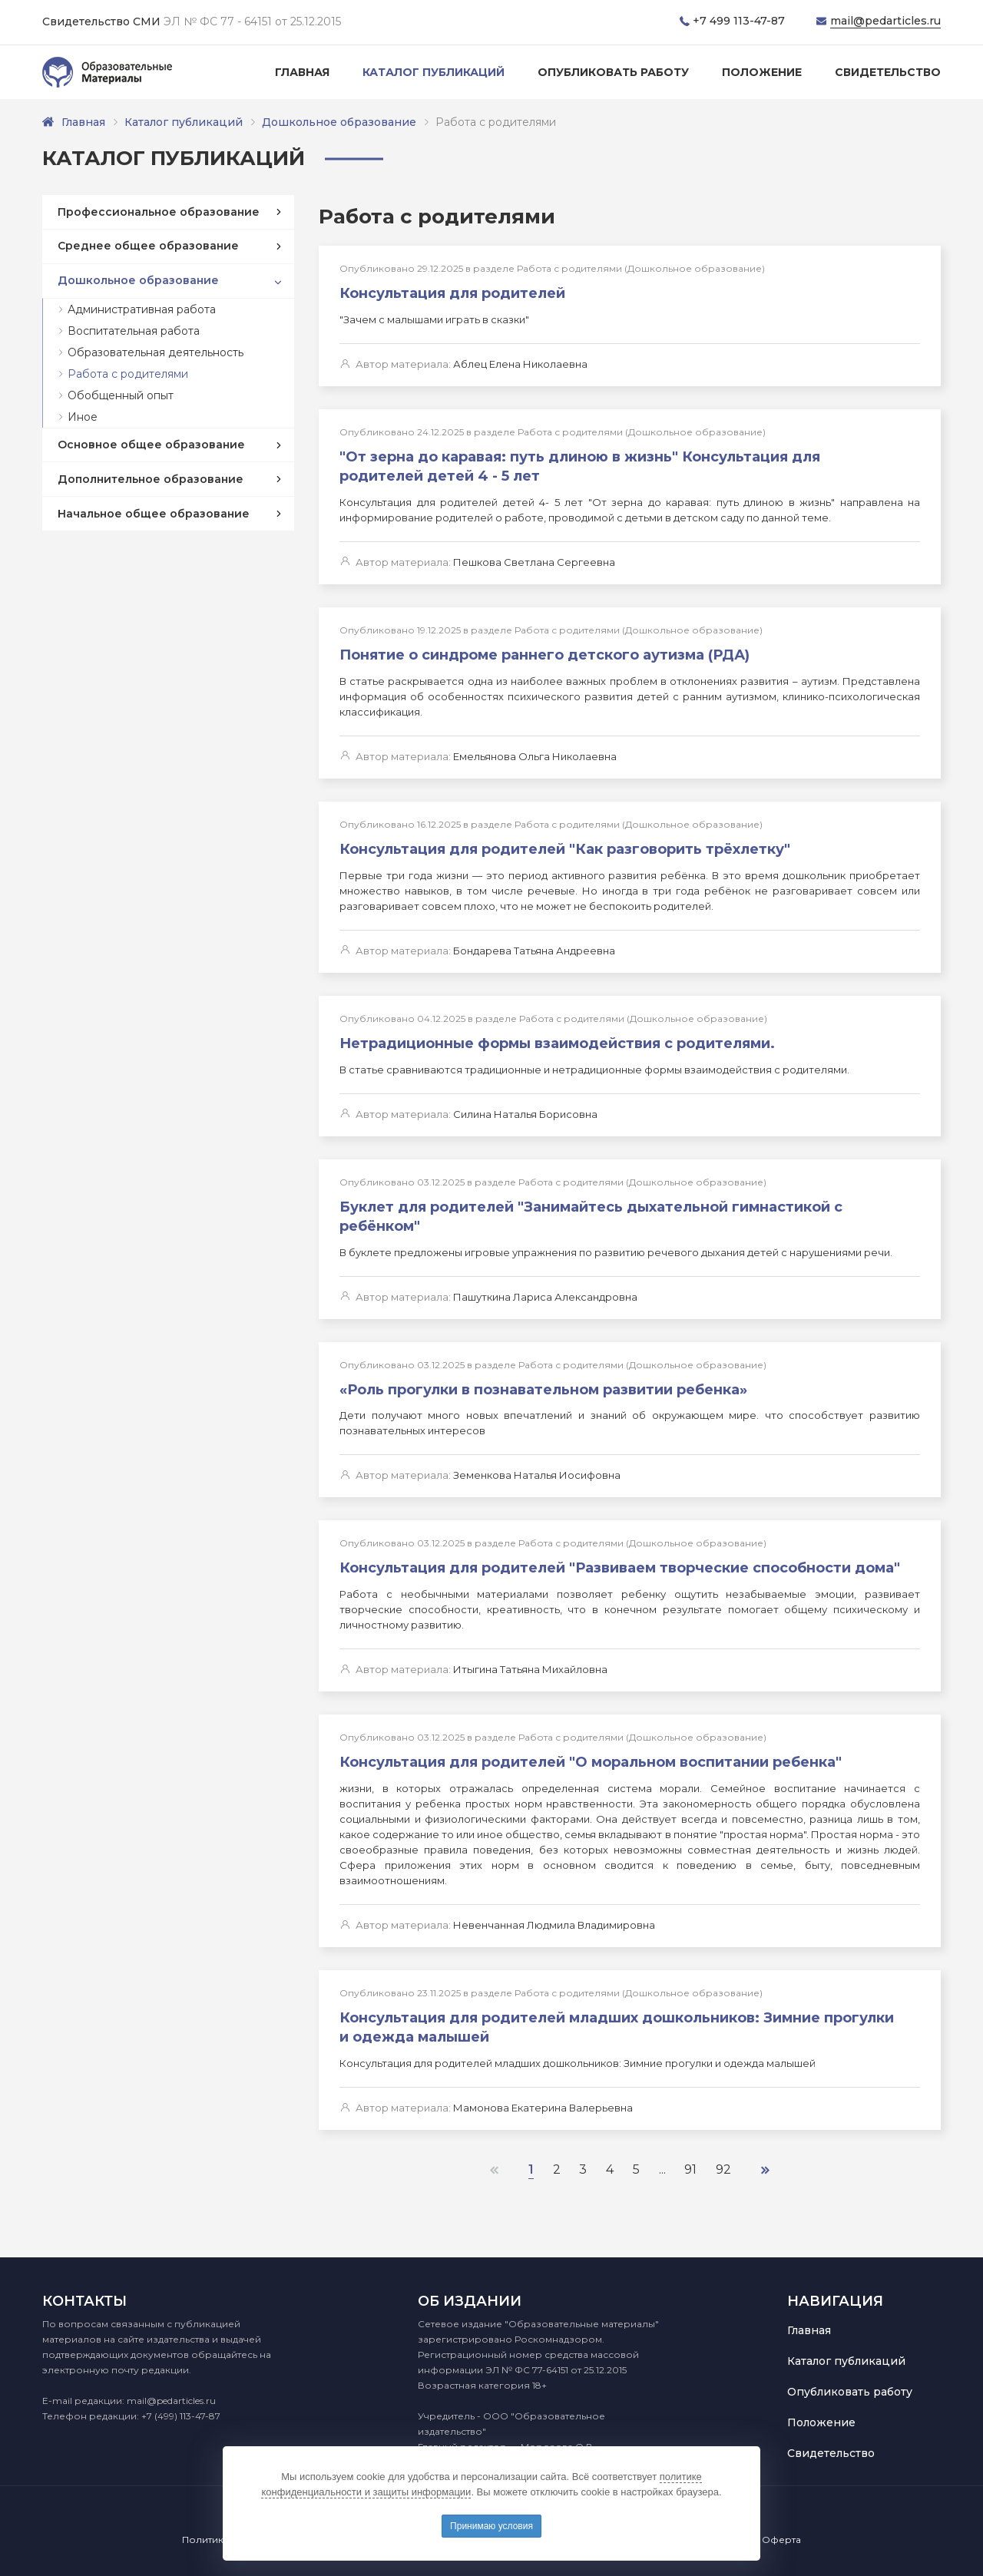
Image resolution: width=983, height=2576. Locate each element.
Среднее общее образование (148, 246)
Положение (762, 72)
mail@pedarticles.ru (885, 21)
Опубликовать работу (613, 72)
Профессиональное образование (159, 212)
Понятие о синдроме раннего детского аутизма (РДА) (544, 652)
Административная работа (142, 309)
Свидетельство (888, 72)
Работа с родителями (128, 374)
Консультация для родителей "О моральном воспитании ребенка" (590, 1755)
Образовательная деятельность (155, 352)
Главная (302, 72)
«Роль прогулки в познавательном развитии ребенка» (543, 1383)
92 (724, 2160)
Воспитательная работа (134, 331)
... (662, 2160)
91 (691, 2160)
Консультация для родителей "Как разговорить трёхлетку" (564, 846)
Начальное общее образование (154, 514)
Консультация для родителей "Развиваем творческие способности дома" (619, 1561)
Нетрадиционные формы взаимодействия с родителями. (557, 1039)
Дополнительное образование (150, 479)
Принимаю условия (491, 2526)
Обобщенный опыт (121, 395)
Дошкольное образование (339, 122)
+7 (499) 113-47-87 (180, 2416)
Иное (83, 417)
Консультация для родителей (452, 293)
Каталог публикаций (433, 72)
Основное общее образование (151, 444)
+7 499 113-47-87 (739, 21)
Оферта (781, 2539)
